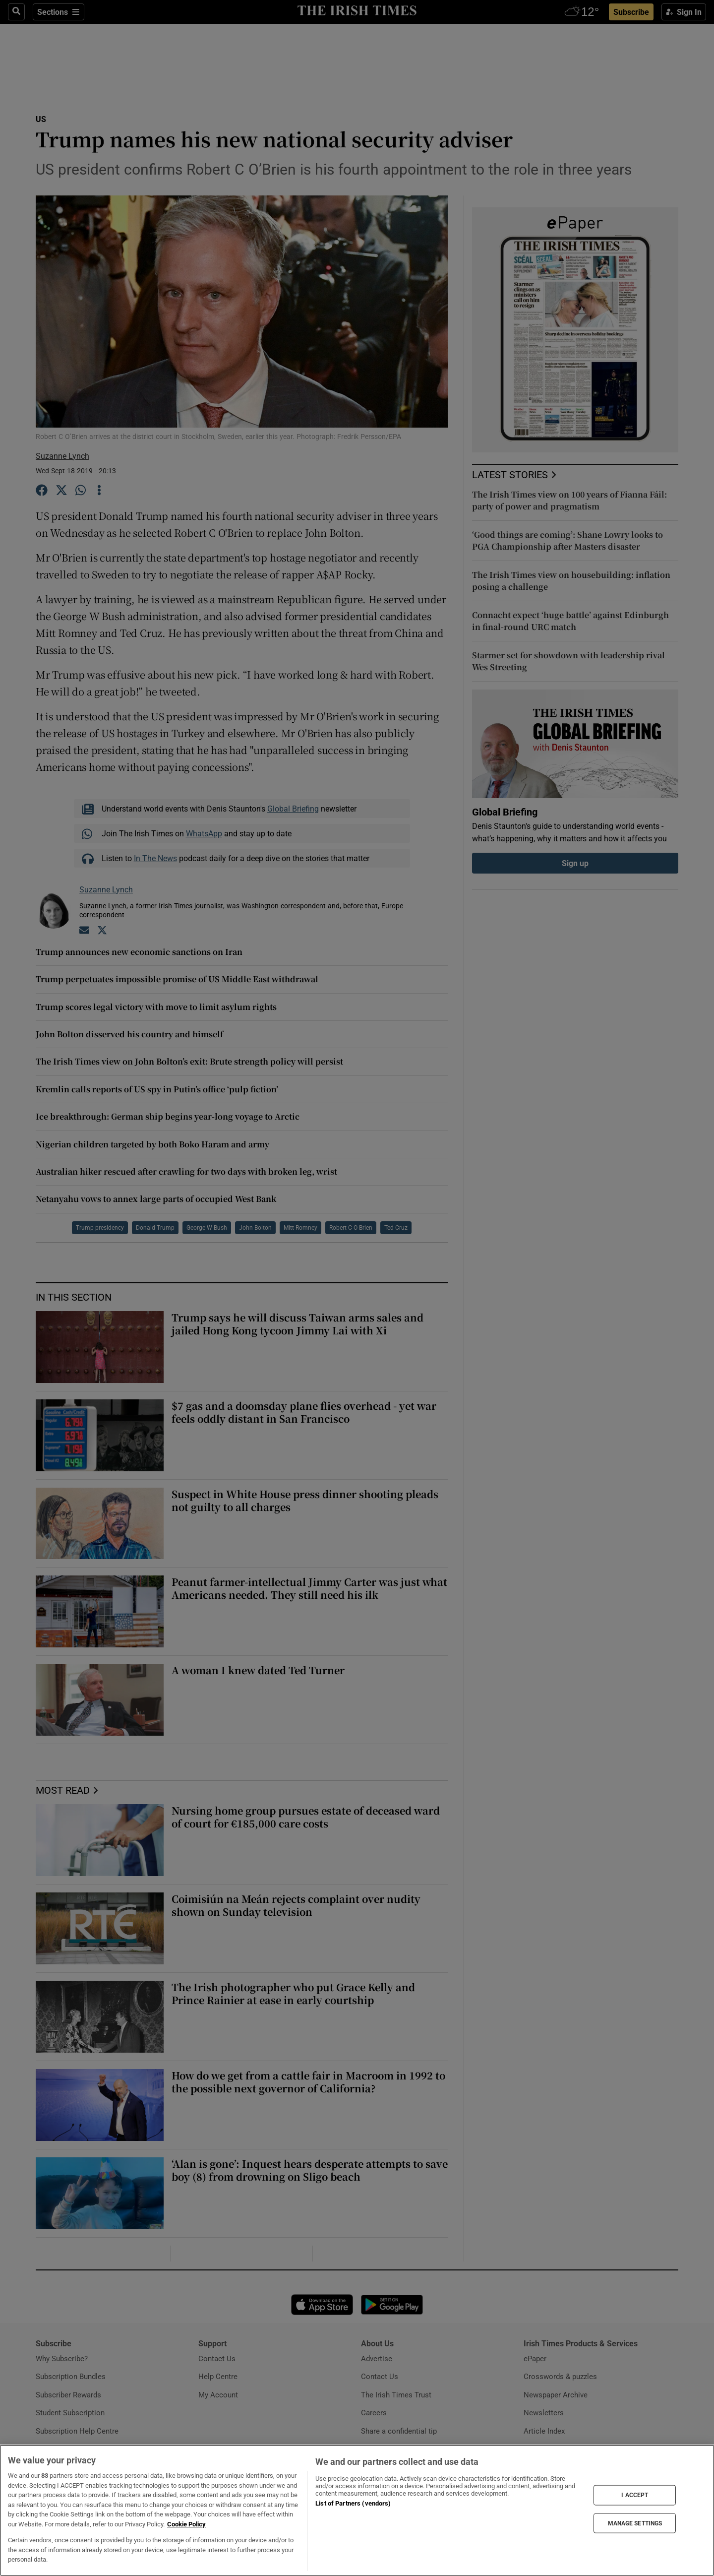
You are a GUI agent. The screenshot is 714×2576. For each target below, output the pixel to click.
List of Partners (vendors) (353, 2503)
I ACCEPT (634, 2495)
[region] (357, 2510)
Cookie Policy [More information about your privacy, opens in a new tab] (186, 2524)
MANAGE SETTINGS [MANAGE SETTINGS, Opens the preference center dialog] (635, 2522)
